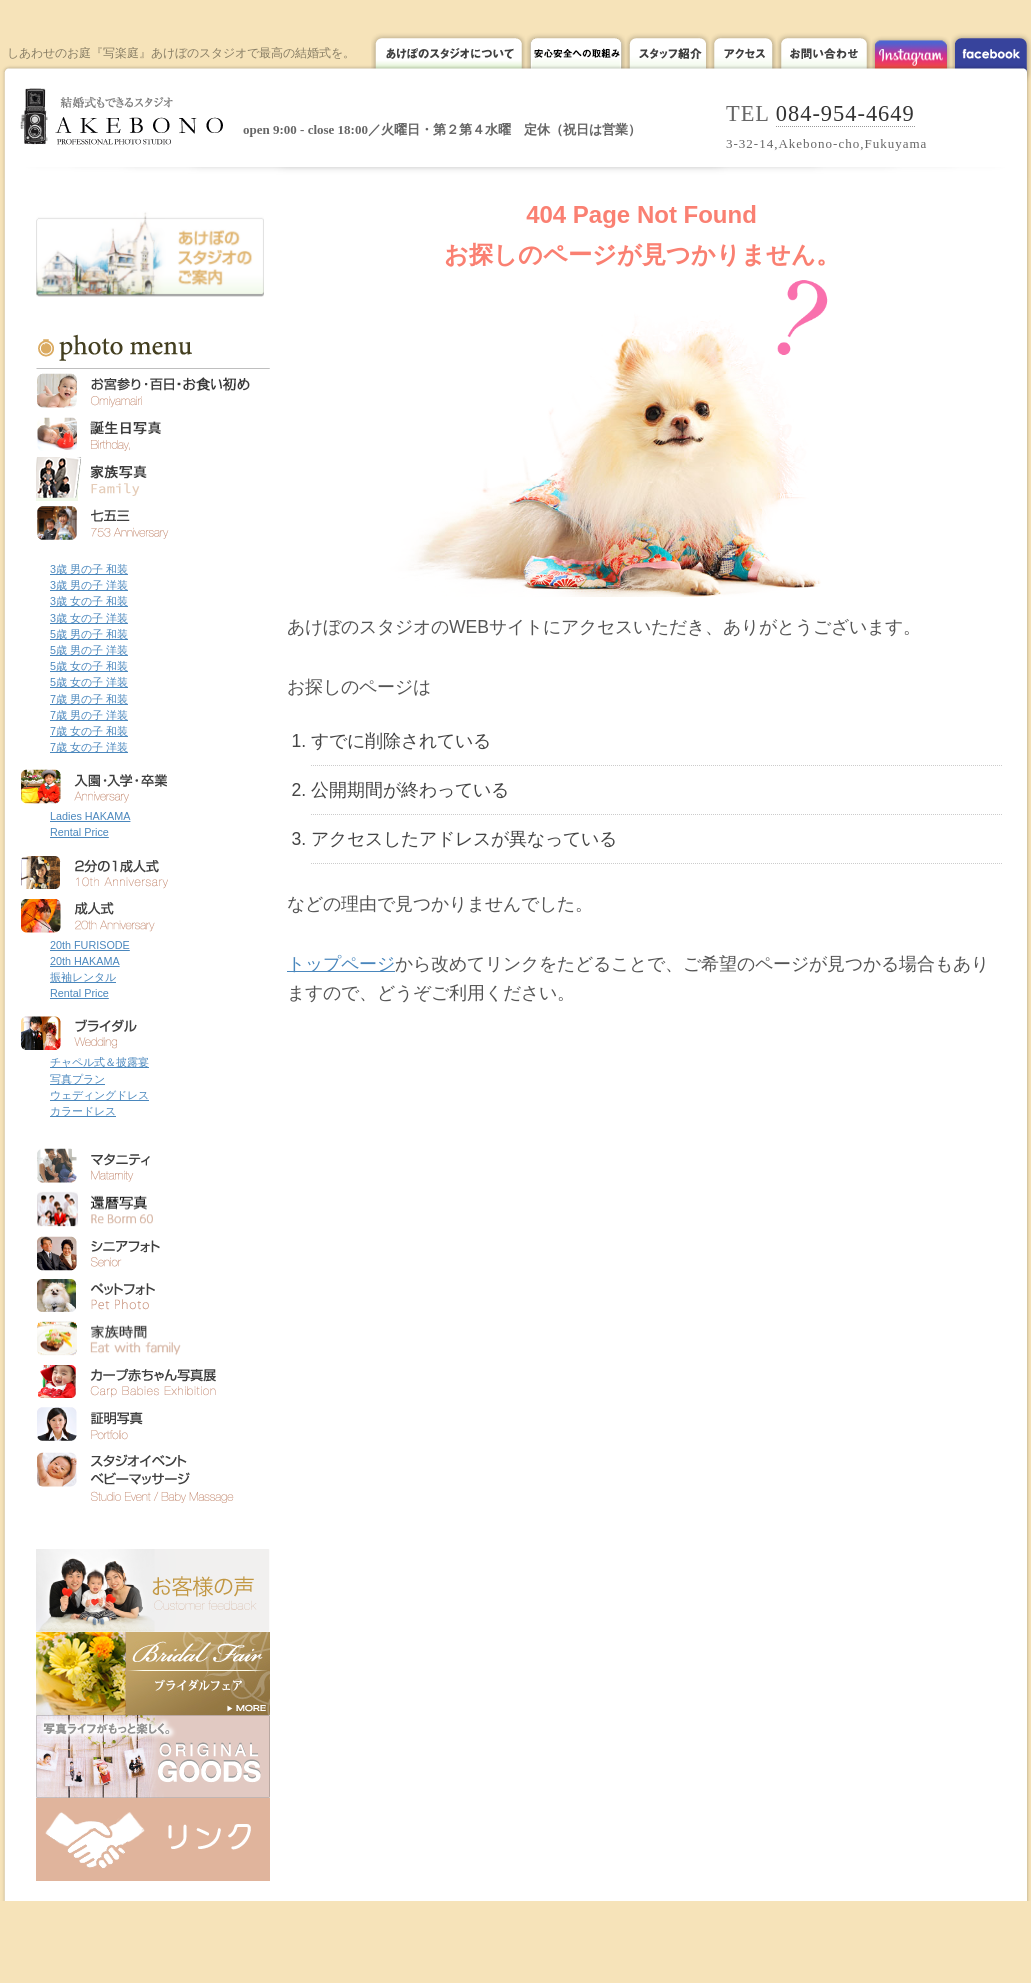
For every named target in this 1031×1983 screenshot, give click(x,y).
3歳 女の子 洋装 (89, 618)
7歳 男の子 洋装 (89, 715)
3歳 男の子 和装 (89, 569)
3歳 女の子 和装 (89, 601)
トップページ (341, 964)
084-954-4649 (845, 113)
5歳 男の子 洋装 (89, 650)
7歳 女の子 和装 (89, 731)
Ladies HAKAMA (90, 816)
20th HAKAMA (85, 961)
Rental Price (79, 832)
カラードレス (83, 1111)
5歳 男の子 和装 (89, 634)
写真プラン (77, 1079)
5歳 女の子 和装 (89, 666)
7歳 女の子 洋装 (89, 747)
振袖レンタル (83, 977)
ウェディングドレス (99, 1095)
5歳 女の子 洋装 (89, 682)
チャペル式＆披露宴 (99, 1062)
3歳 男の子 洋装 (89, 585)
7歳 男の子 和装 (89, 699)
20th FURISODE (90, 945)
